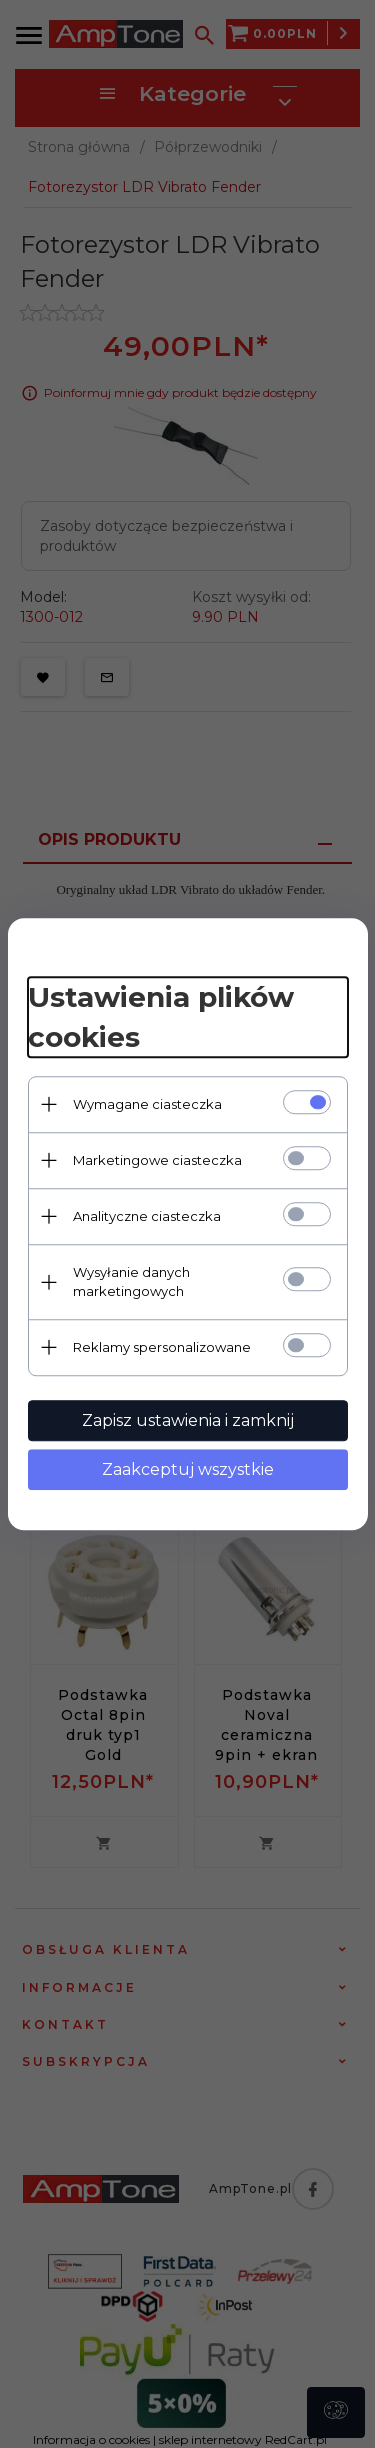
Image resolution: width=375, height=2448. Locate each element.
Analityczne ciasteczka (147, 1216)
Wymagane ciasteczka (147, 1104)
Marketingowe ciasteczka (157, 1160)
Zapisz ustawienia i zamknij (188, 1420)
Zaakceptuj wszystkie (188, 1469)
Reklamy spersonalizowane (162, 1347)
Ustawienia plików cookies (161, 1017)
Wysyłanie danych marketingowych (131, 1281)
